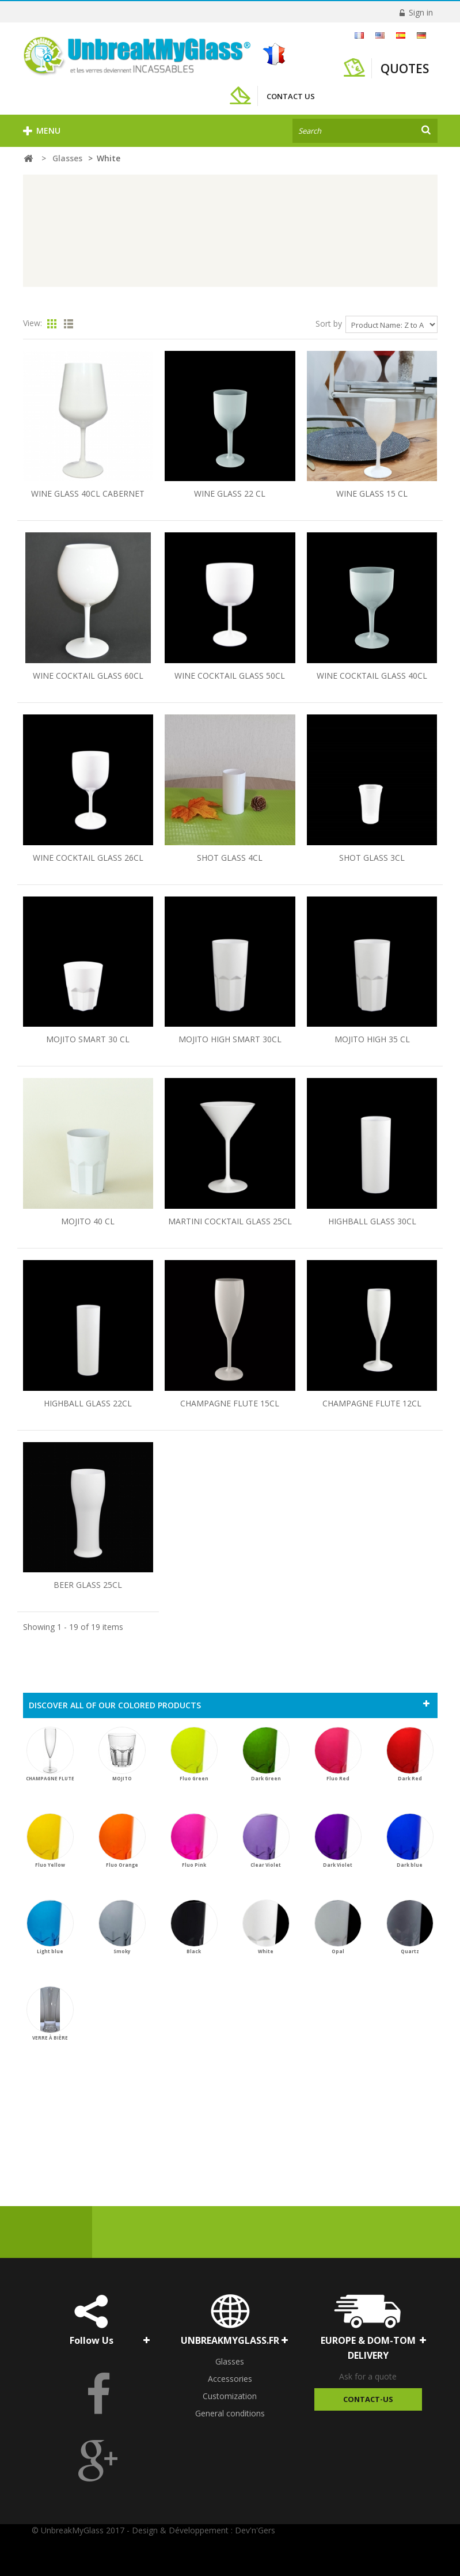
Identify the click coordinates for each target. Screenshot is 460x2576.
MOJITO (122, 1754)
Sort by (328, 323)
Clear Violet (266, 1840)
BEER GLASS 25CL (88, 1584)
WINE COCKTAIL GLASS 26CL (88, 857)
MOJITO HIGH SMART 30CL (230, 1039)
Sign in (419, 12)
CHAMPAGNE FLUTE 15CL (229, 1403)
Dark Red (410, 1754)
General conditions (230, 2413)
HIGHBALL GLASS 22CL (88, 1403)
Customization (230, 2395)
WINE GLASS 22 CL (229, 493)
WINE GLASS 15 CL (372, 493)
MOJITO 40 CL (88, 1221)
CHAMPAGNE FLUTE (50, 1754)
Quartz (410, 1927)
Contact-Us (368, 2399)
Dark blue (410, 1840)
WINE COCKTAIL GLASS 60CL (88, 675)
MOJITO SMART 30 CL (88, 1039)
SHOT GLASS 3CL (372, 857)
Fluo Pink (194, 1840)
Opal (338, 1927)
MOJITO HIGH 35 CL (372, 1039)
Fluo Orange (122, 1840)
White (266, 1927)
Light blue (50, 1927)
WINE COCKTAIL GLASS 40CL (372, 675)
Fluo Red (338, 1754)
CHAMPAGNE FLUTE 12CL (371, 1403)
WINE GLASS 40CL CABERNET (88, 493)
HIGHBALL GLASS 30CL (372, 1221)
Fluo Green (194, 1754)
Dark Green (266, 1754)
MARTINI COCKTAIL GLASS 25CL (230, 1221)
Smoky (122, 1927)
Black (194, 1927)
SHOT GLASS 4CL (230, 857)
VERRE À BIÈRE (50, 2013)
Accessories (230, 2378)
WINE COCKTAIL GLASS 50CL (229, 675)
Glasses (229, 2361)
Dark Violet (338, 1840)
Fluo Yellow (50, 1840)
